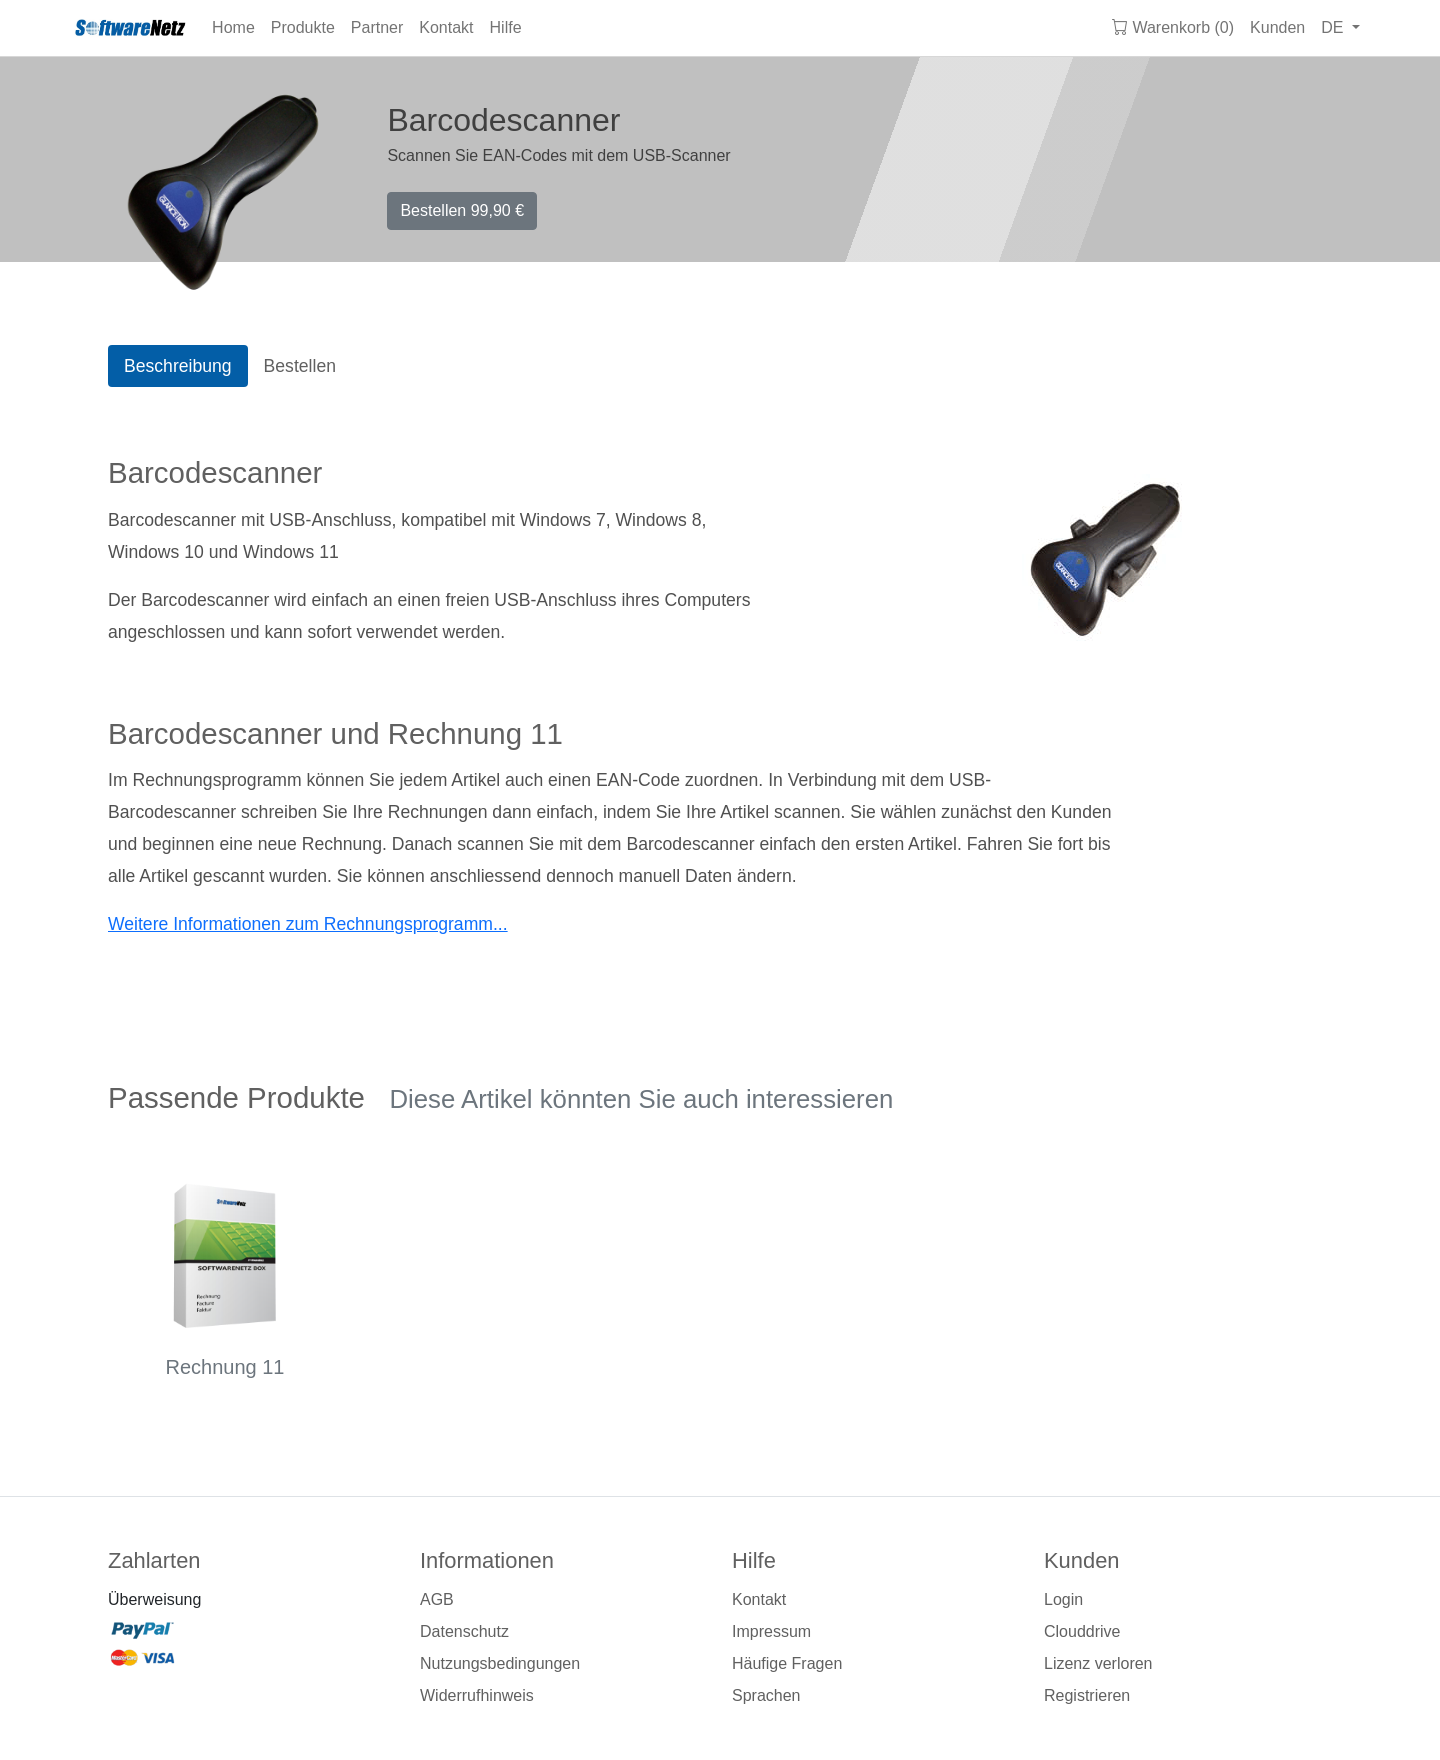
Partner (377, 27)
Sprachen (766, 1695)
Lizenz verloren (1098, 1663)
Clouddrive (1082, 1631)
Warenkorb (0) (1173, 27)
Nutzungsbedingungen (500, 1663)
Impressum (771, 1631)
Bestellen (462, 210)
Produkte (303, 27)
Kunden (1277, 27)
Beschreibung (178, 366)
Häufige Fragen (787, 1663)
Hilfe (506, 27)
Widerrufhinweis (477, 1695)
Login (1063, 1599)
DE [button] (1334, 27)
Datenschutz (464, 1631)
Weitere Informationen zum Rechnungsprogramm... (308, 924)
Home (233, 27)
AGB (437, 1599)
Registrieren (1087, 1695)
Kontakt (446, 27)
